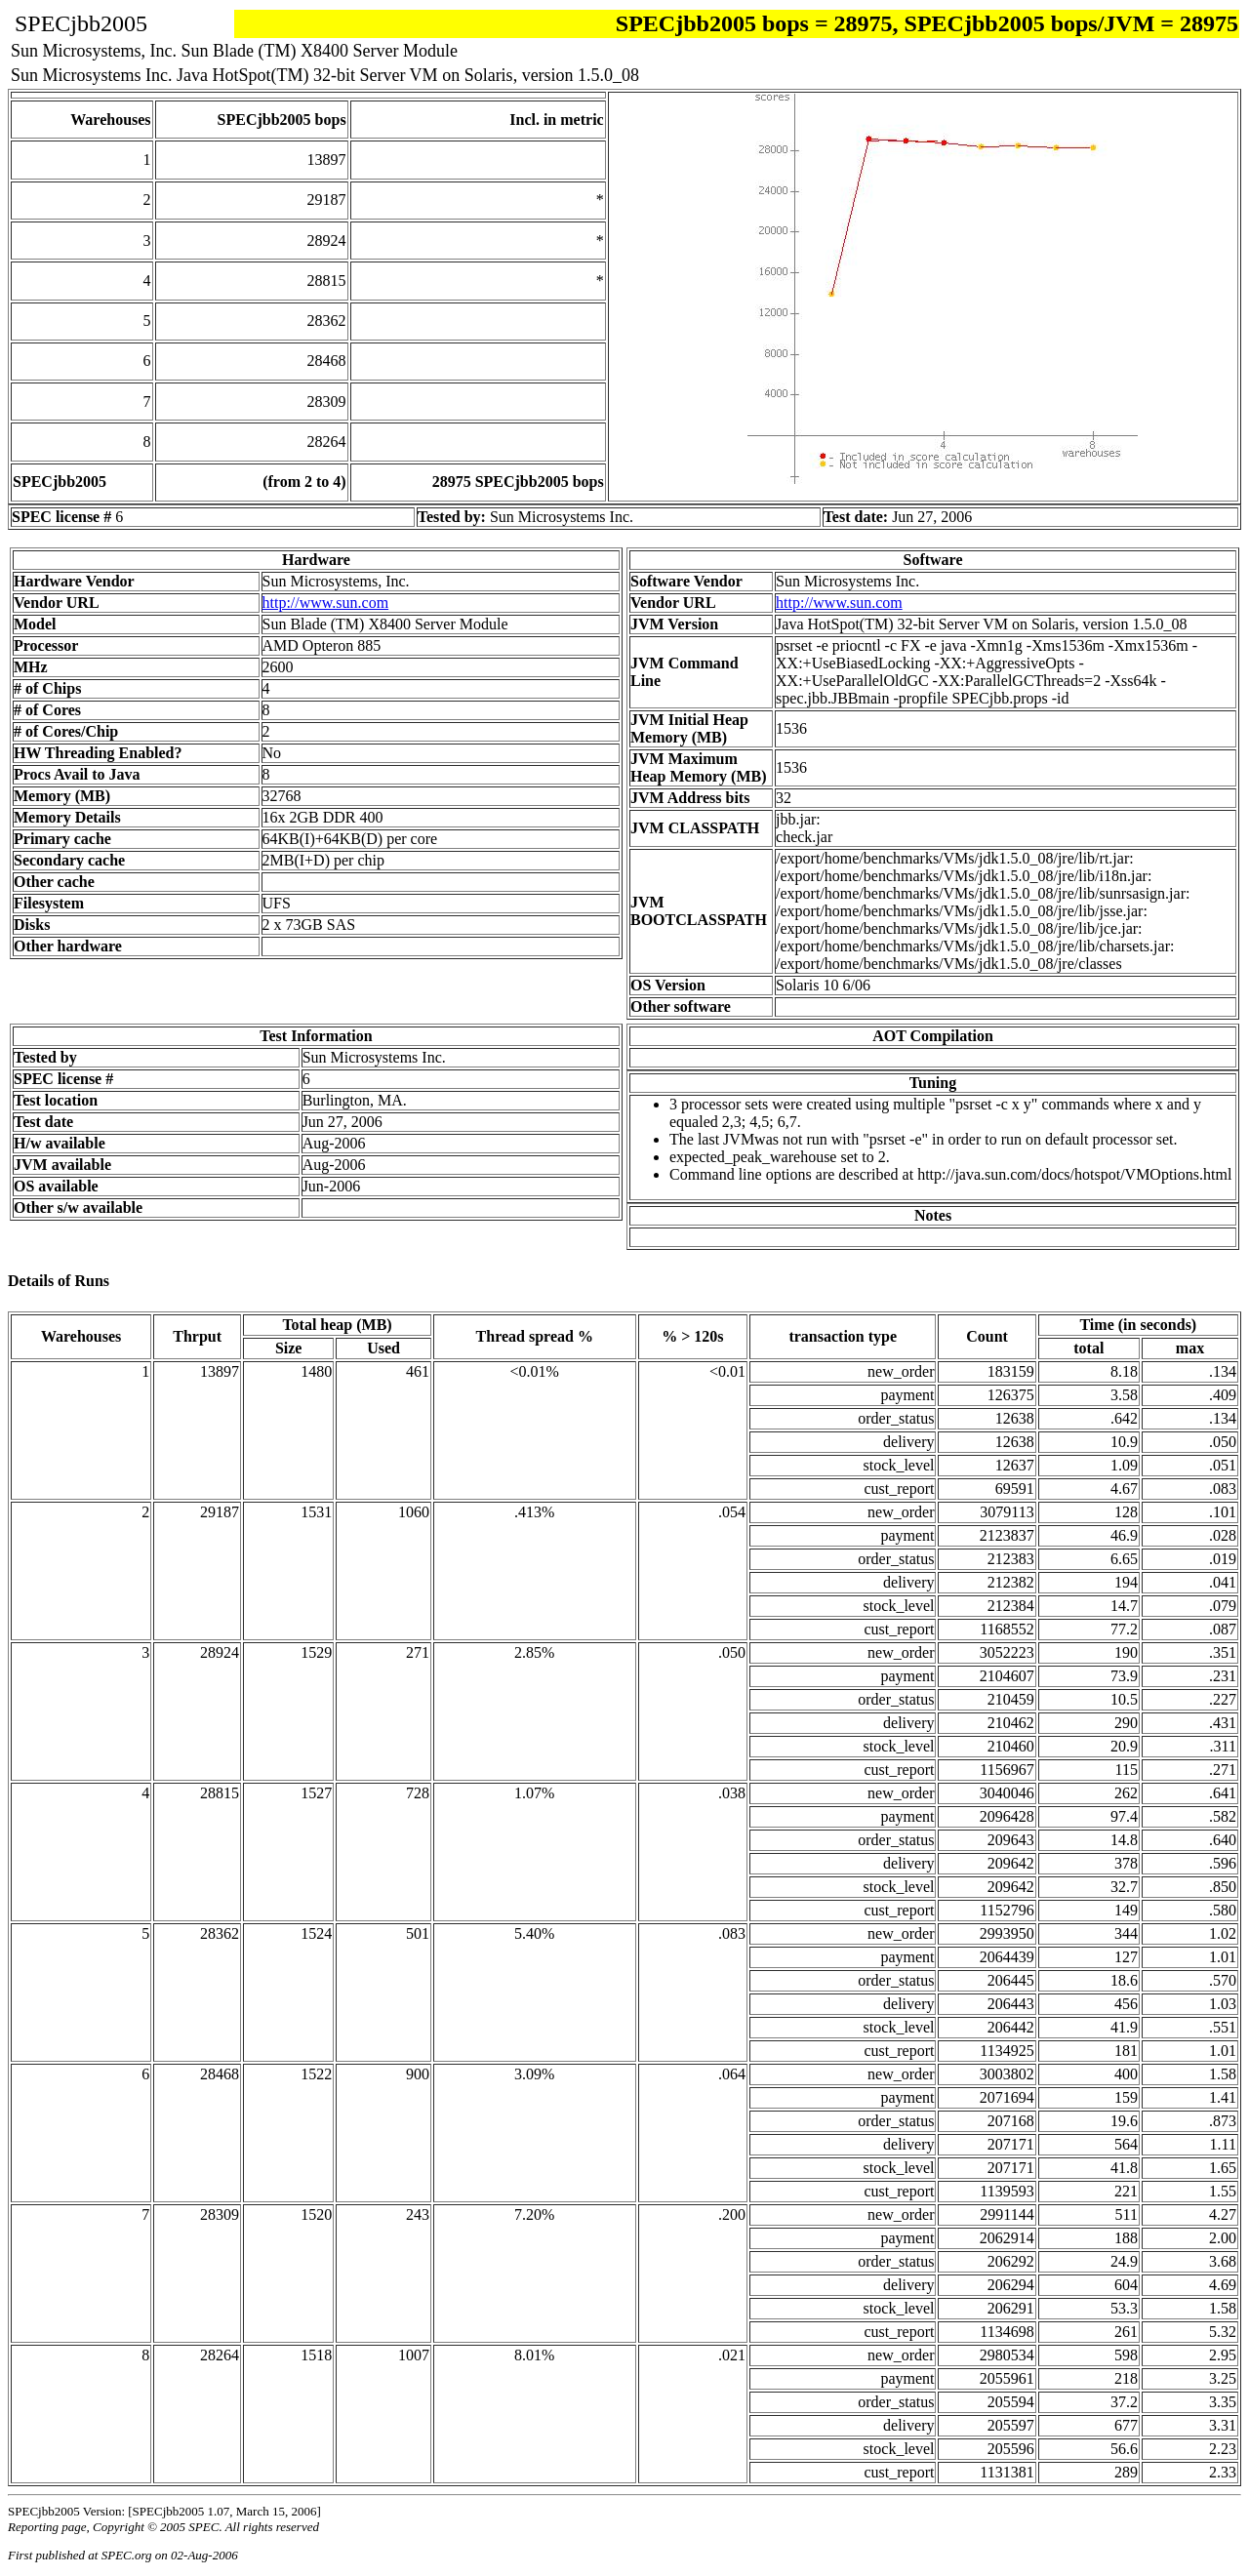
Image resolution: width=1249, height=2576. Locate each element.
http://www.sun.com (325, 602)
